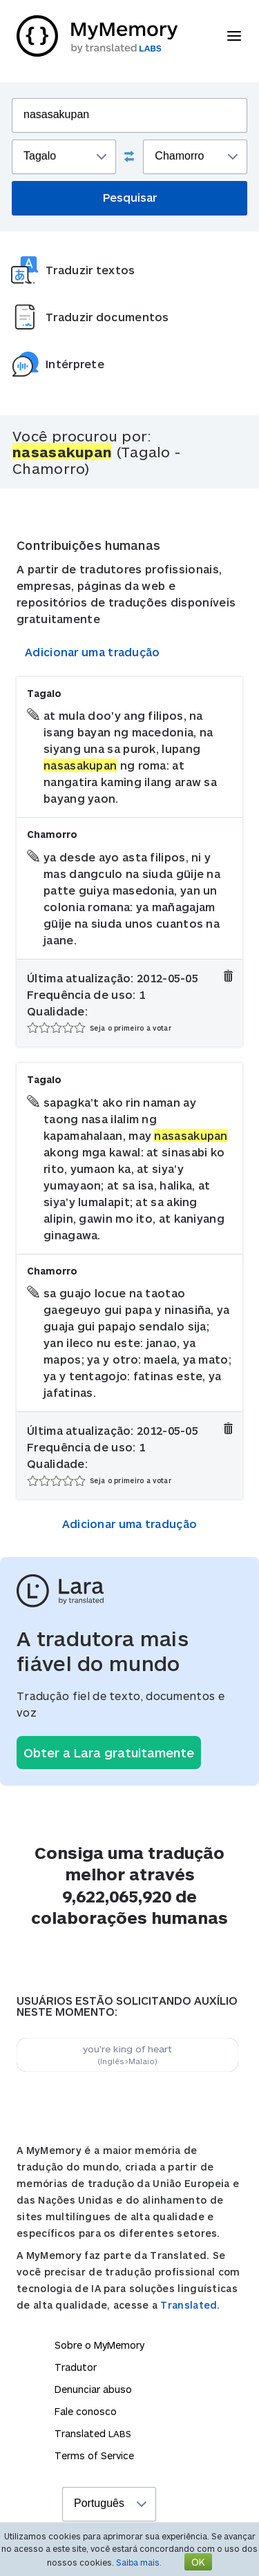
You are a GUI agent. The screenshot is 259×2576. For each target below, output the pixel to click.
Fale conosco (86, 2411)
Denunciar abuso (93, 2389)
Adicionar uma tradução (92, 651)
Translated (93, 2433)
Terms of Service (94, 2455)
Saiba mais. (139, 2562)
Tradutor (76, 2367)
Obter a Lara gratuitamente (108, 1752)
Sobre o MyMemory (99, 2345)
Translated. (190, 2305)
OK (198, 2562)
